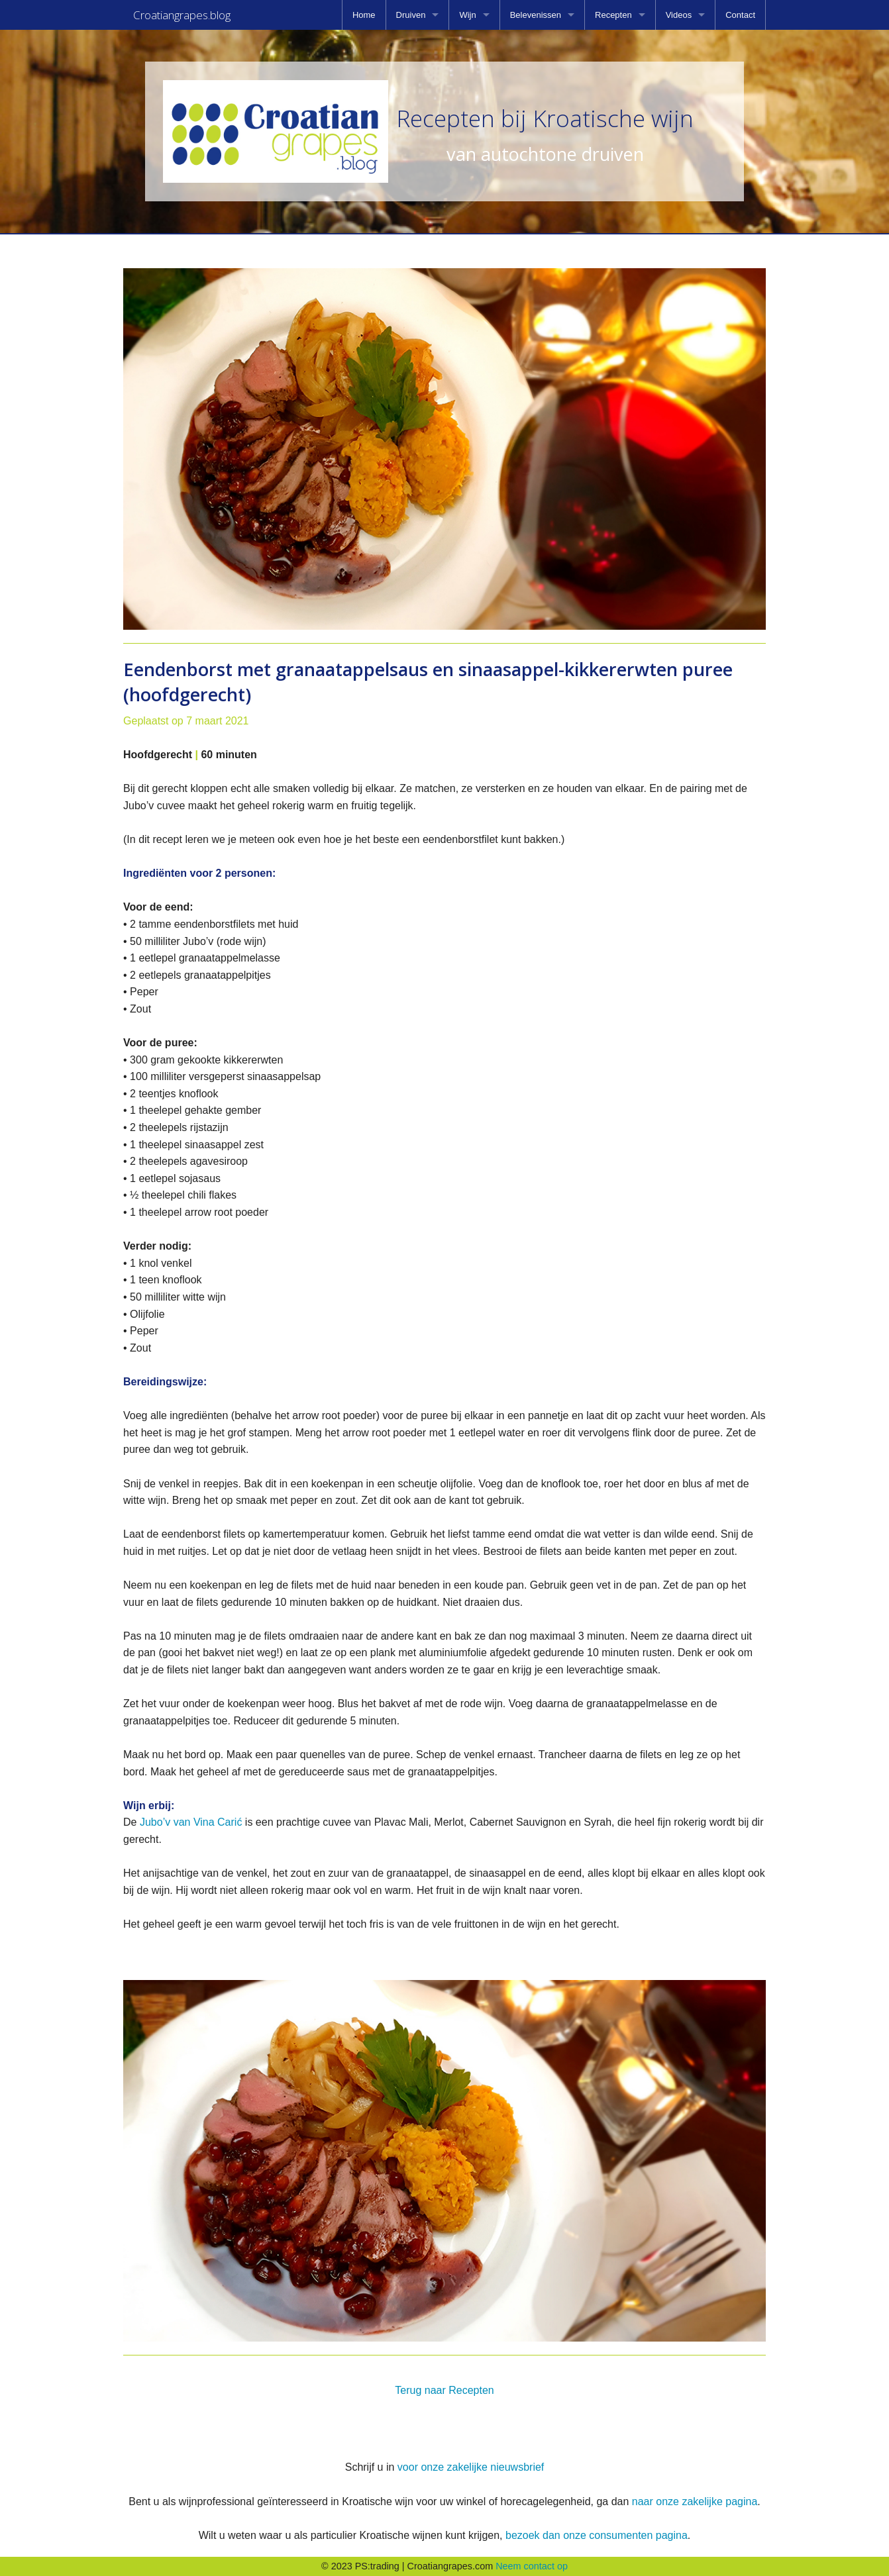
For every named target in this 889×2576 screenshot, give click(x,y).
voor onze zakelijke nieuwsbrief (470, 2467)
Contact (740, 15)
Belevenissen (535, 15)
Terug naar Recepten (444, 2390)
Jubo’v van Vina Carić (192, 1822)
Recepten (613, 15)
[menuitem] (364, 15)
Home (364, 15)
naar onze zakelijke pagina (694, 2501)
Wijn (467, 15)
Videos (679, 15)
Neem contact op (532, 2566)
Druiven (411, 15)
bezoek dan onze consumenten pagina (596, 2535)
